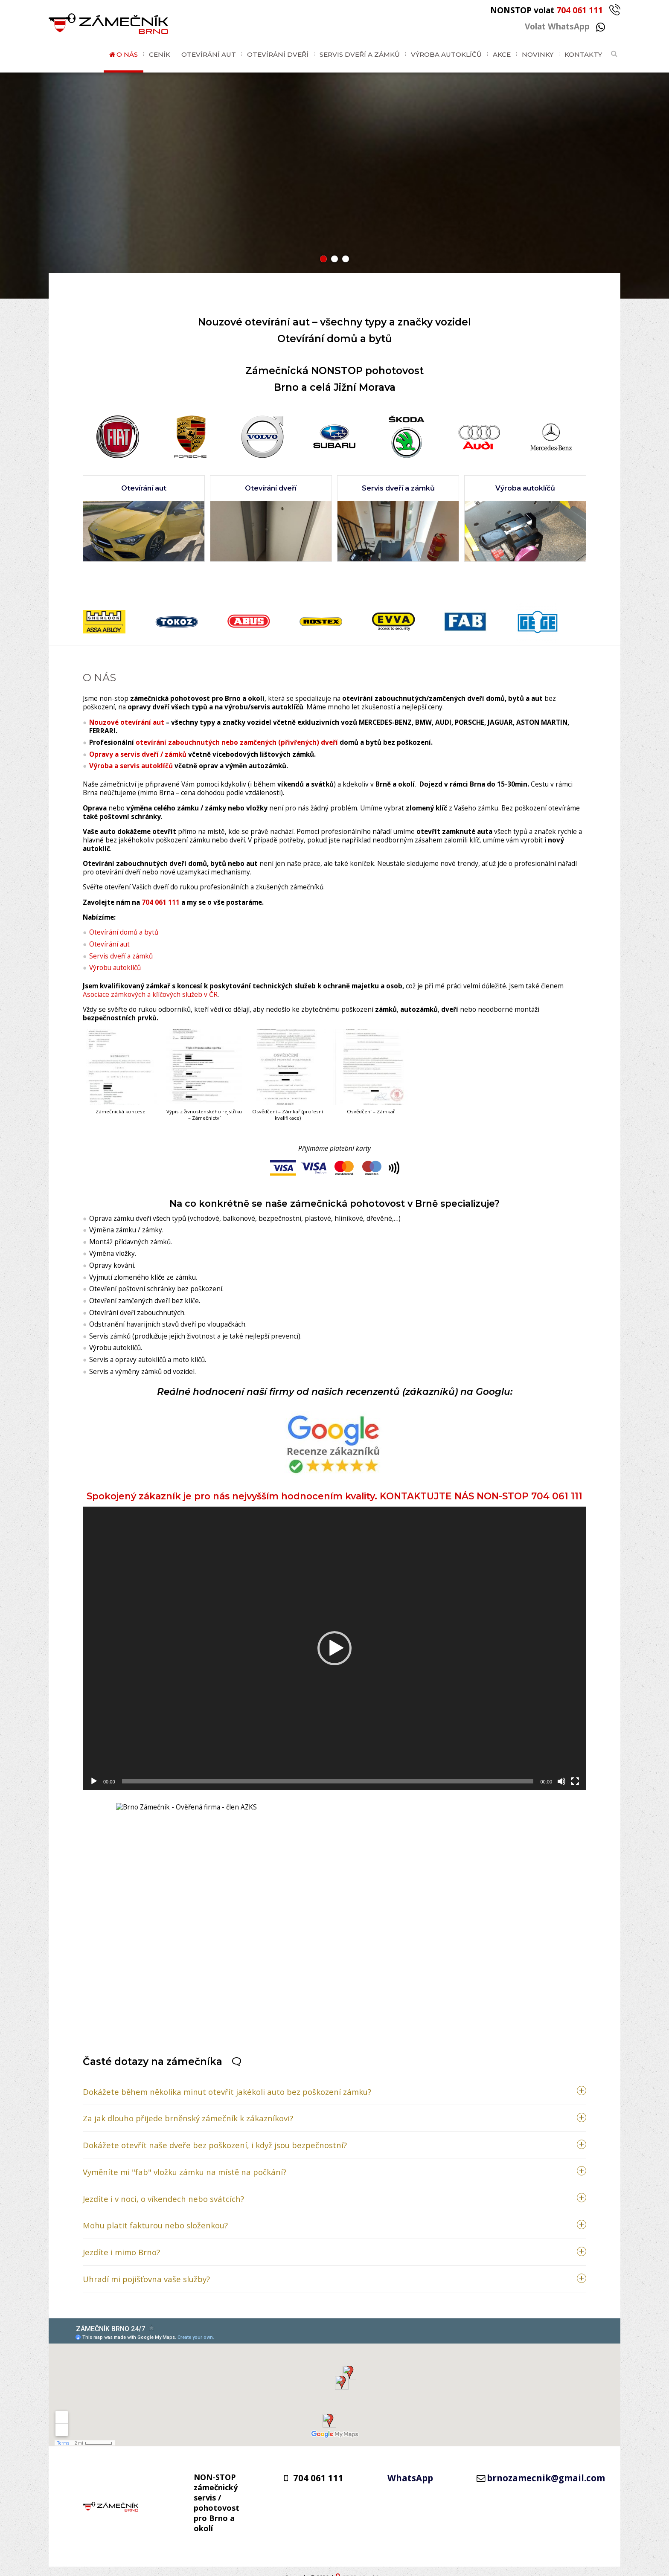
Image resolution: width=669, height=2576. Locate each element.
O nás (127, 54)
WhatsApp (410, 2466)
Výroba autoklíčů (446, 54)
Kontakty (583, 54)
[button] (323, 259)
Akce (502, 54)
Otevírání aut (208, 54)
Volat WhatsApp (565, 26)
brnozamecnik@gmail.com (546, 2466)
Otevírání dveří (277, 54)
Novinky (537, 54)
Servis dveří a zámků (360, 54)
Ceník (159, 54)
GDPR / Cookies (363, 2566)
